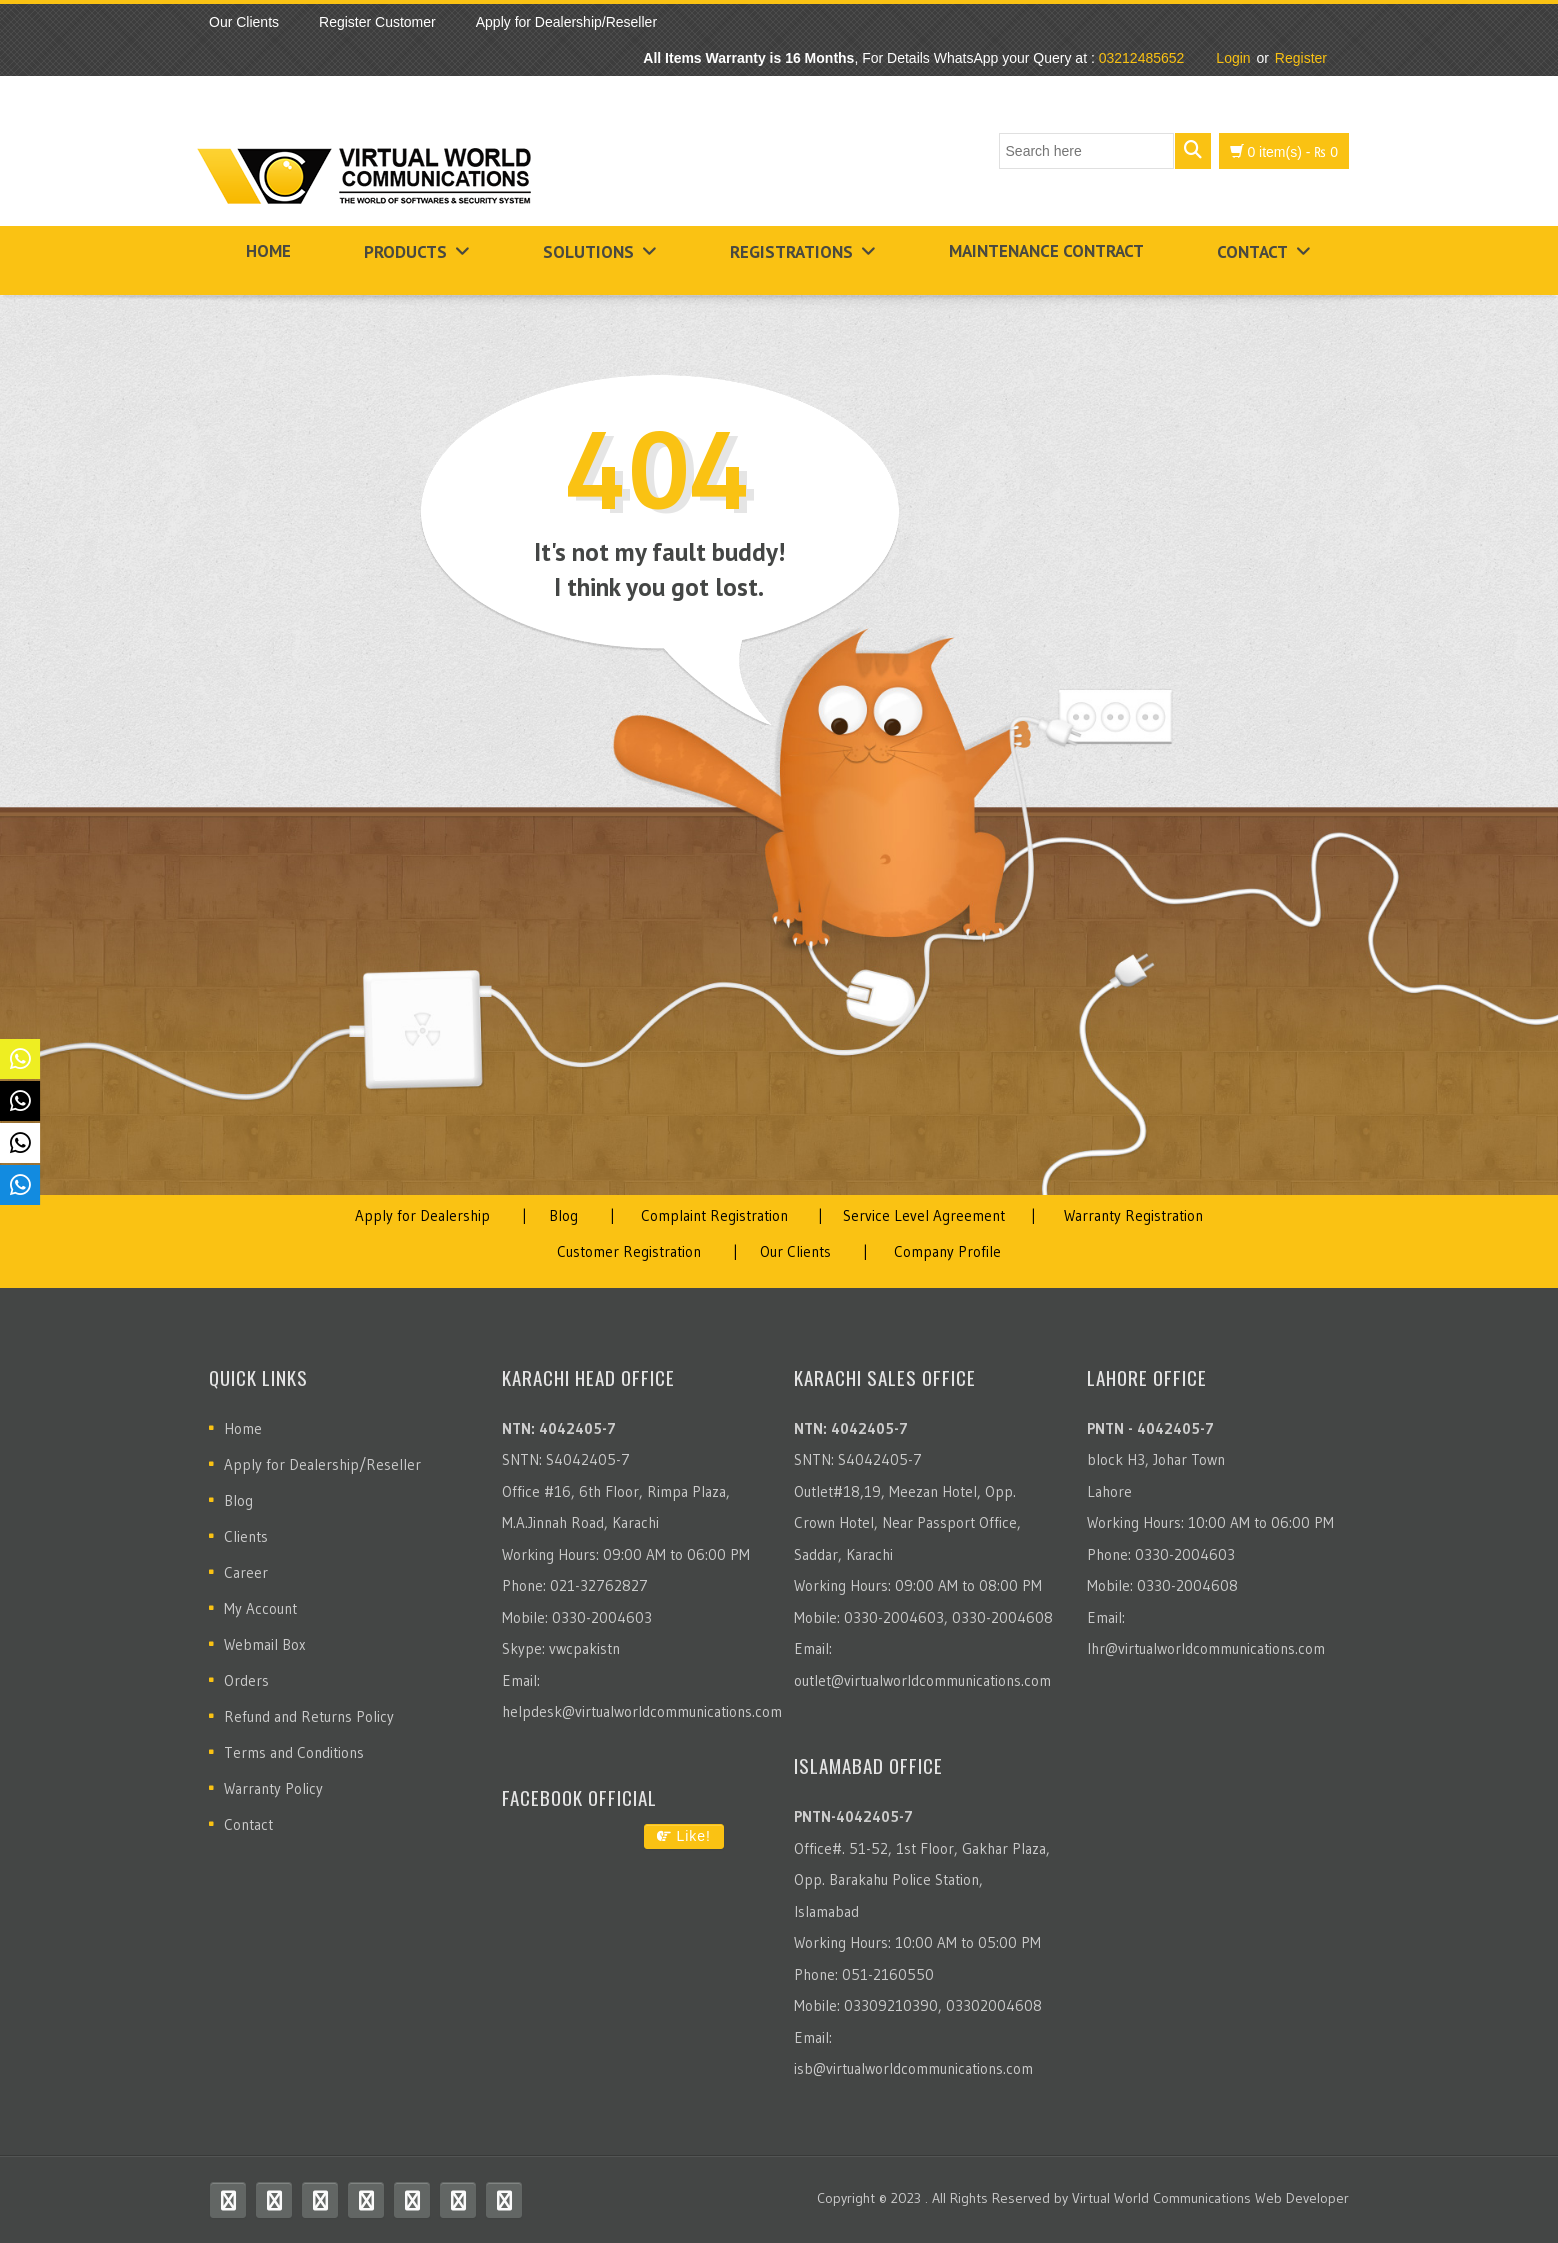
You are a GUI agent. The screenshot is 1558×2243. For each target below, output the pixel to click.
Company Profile (947, 1251)
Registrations (791, 252)
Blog (563, 1215)
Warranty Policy (273, 1788)
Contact (1252, 252)
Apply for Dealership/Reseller (322, 1464)
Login (1233, 58)
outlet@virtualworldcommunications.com (922, 1680)
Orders (246, 1680)
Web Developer (1302, 2198)
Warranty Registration (1133, 1215)
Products (405, 252)
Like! (684, 1836)
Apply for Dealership (422, 1215)
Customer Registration (629, 1251)
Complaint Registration (714, 1215)
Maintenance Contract (1046, 251)
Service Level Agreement (924, 1215)
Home (268, 251)
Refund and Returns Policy (309, 1716)
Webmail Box (265, 1644)
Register (1301, 58)
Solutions (588, 252)
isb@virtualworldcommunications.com (913, 2068)
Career (246, 1572)
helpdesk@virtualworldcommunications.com (642, 1711)
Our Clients (795, 1251)
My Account (260, 1608)
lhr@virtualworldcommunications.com (1206, 1648)
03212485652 (1142, 58)
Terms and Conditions (294, 1752)
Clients (246, 1536)
